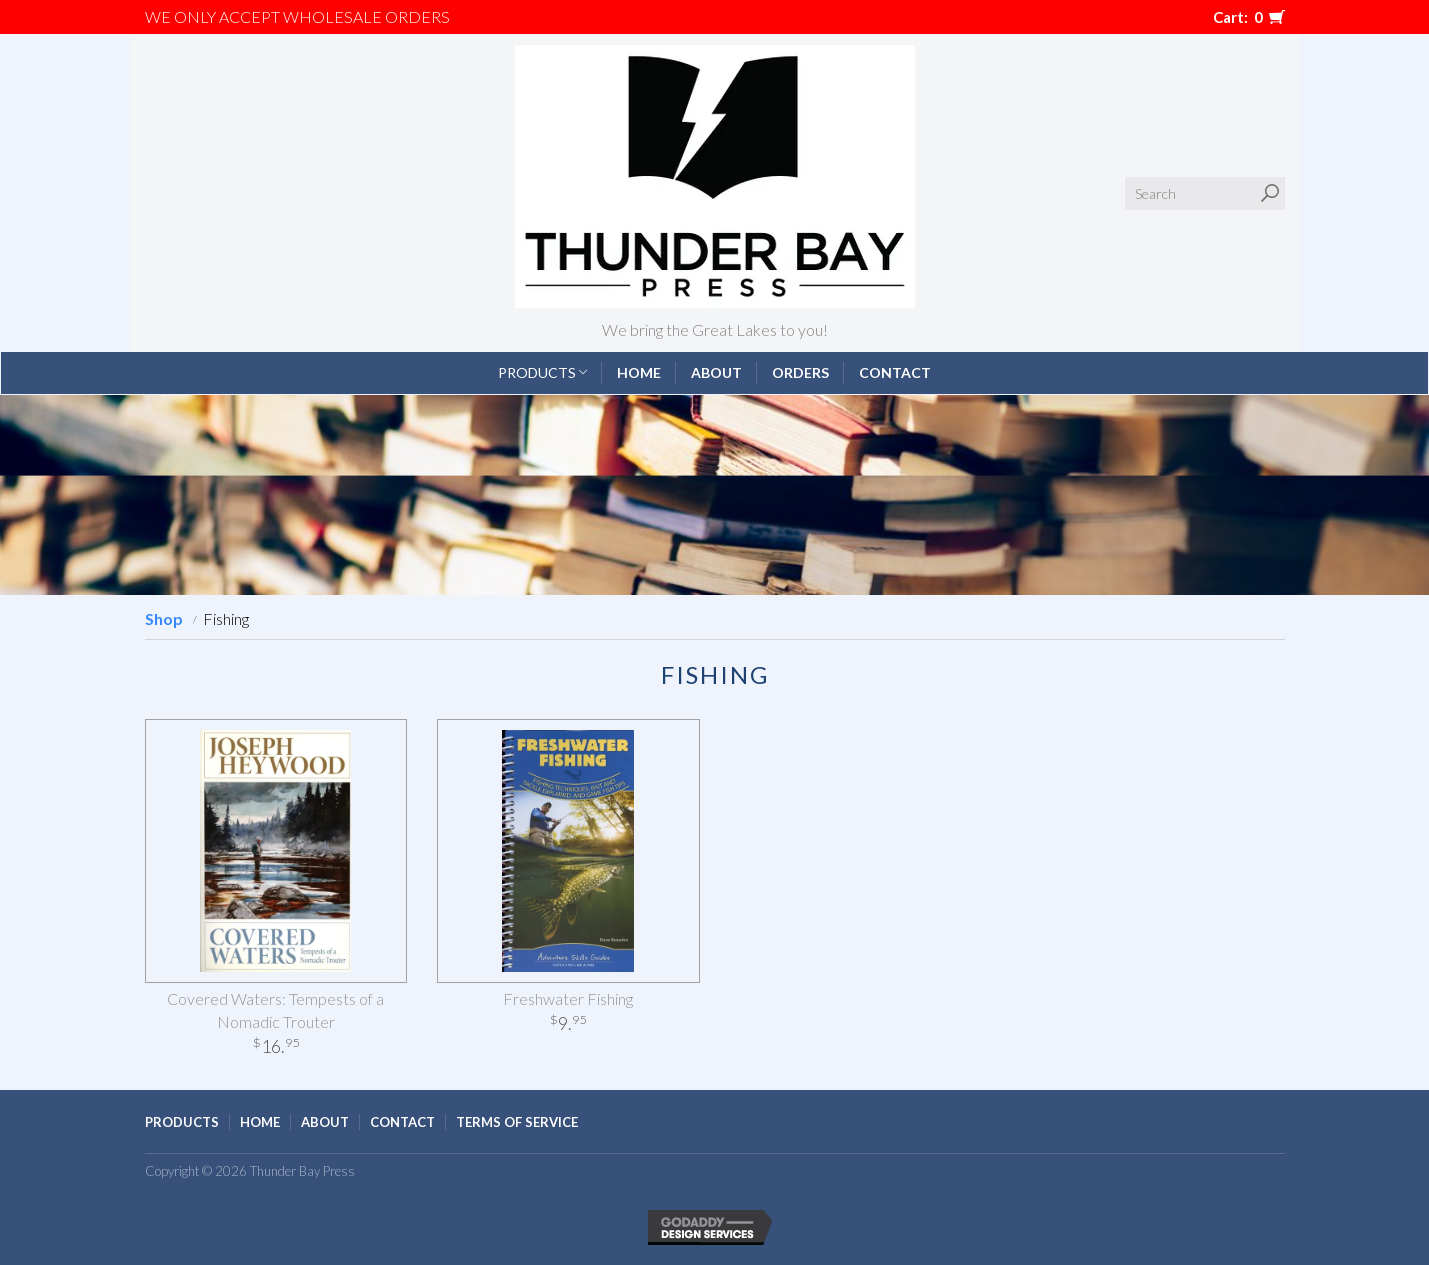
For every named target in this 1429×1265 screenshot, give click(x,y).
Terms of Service (517, 1122)
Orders (800, 372)
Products (542, 372)
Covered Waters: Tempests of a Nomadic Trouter (275, 1010)
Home (639, 372)
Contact (895, 372)
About (716, 372)
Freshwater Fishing (568, 998)
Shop (164, 618)
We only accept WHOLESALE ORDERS (297, 16)
